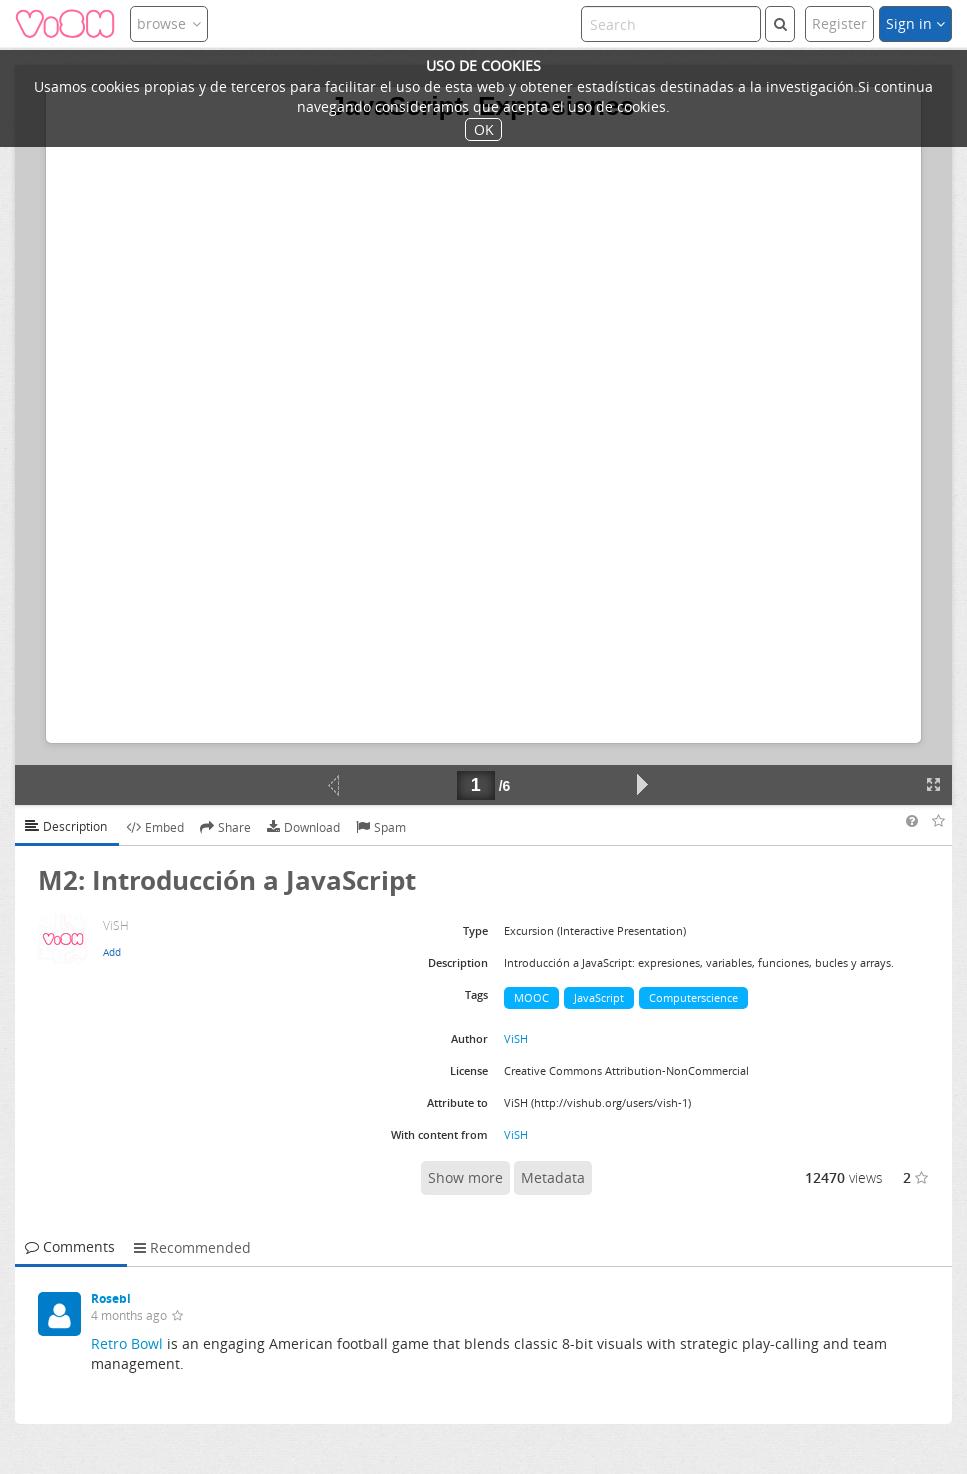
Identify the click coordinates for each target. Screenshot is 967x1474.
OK (484, 129)
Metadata (553, 1177)
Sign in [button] (915, 23)
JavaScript (599, 997)
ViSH (516, 1038)
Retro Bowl (127, 1343)
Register (839, 23)
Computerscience (693, 997)
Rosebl (111, 1298)
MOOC (531, 997)
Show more (465, 1177)
